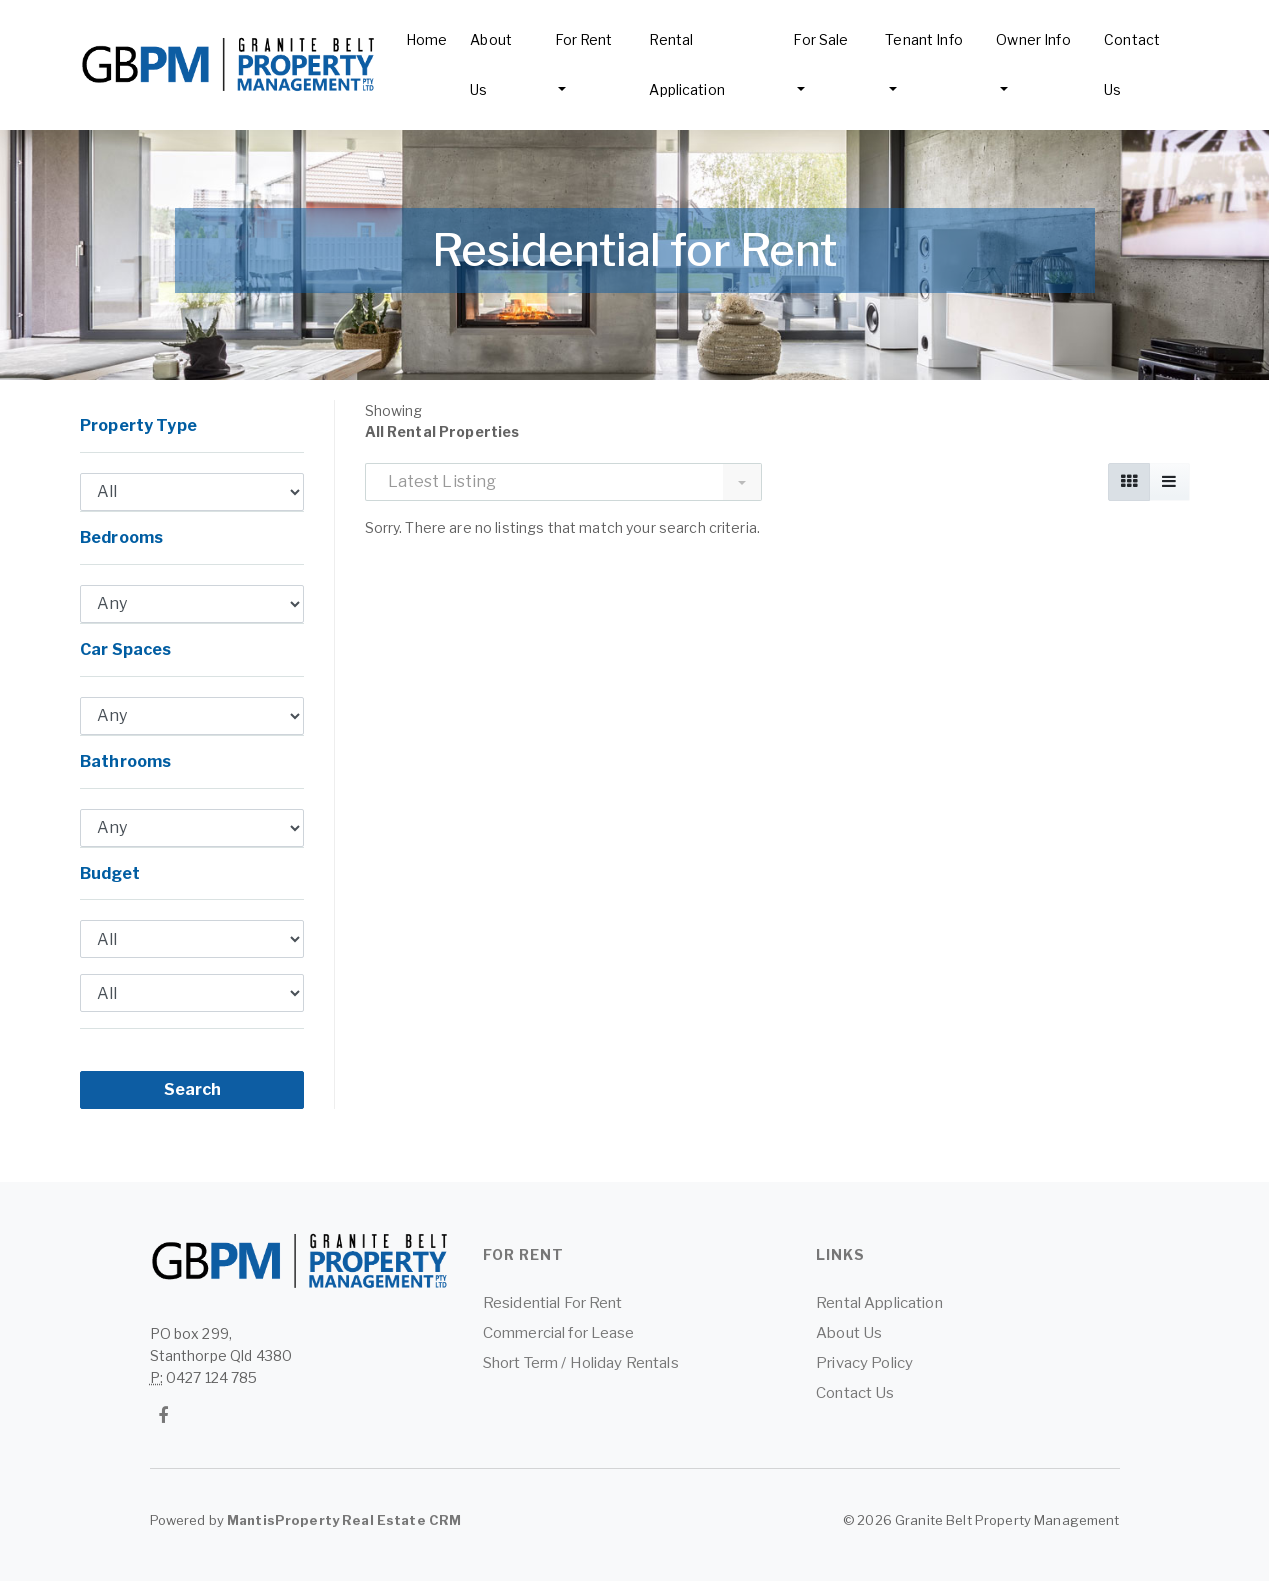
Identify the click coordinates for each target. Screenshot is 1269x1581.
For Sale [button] (820, 39)
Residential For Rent (553, 1303)
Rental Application (687, 64)
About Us (491, 64)
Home (427, 39)
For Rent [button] (584, 39)
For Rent (523, 1254)
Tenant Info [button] (924, 39)
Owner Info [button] (1033, 39)
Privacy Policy (864, 1363)
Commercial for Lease (559, 1333)
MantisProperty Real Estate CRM (344, 1520)
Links (840, 1254)
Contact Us (1132, 64)
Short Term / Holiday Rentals (581, 1363)
